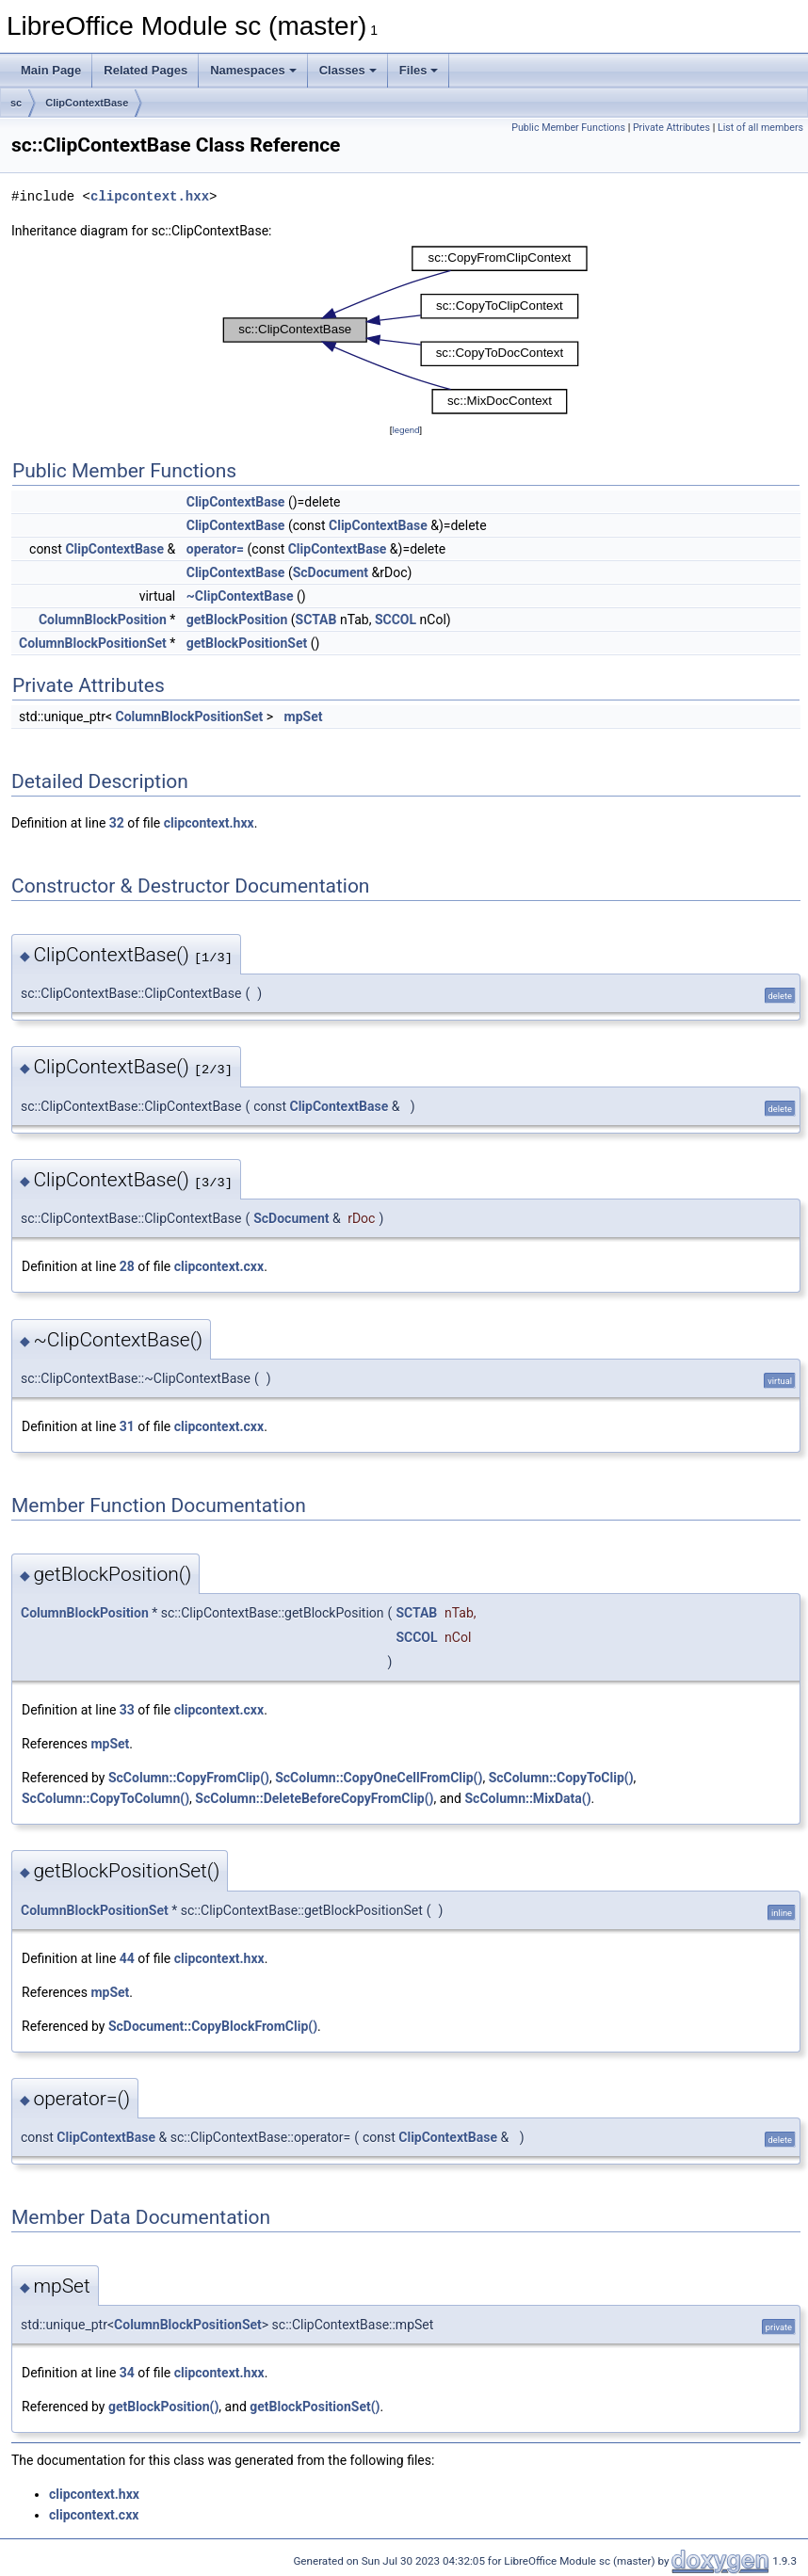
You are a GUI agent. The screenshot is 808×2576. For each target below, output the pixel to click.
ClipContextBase (86, 102)
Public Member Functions (568, 127)
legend (405, 430)
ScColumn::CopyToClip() (561, 1777)
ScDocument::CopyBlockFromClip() (212, 2026)
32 (116, 822)
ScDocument (330, 572)
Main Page (51, 70)
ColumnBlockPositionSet (93, 643)
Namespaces (253, 70)
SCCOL (395, 619)
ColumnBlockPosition (103, 619)
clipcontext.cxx (219, 1266)
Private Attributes (671, 127)
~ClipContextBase (240, 596)
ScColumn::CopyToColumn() (105, 1798)
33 (127, 1709)
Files (419, 70)
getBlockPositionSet (246, 643)
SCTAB (316, 619)
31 (127, 1426)
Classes (348, 70)
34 (127, 2372)
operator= (215, 548)
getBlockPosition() (163, 2406)
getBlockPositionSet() (315, 2406)
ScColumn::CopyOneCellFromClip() (378, 1777)
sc (16, 102)
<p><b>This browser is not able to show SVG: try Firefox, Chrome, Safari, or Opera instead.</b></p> (405, 330)
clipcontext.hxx (149, 196)
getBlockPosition (237, 619)
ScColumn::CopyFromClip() (188, 1777)
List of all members (760, 127)
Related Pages (145, 70)
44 (127, 1958)
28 (127, 1266)
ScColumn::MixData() (527, 1798)
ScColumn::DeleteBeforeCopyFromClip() (314, 1798)
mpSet (303, 716)
